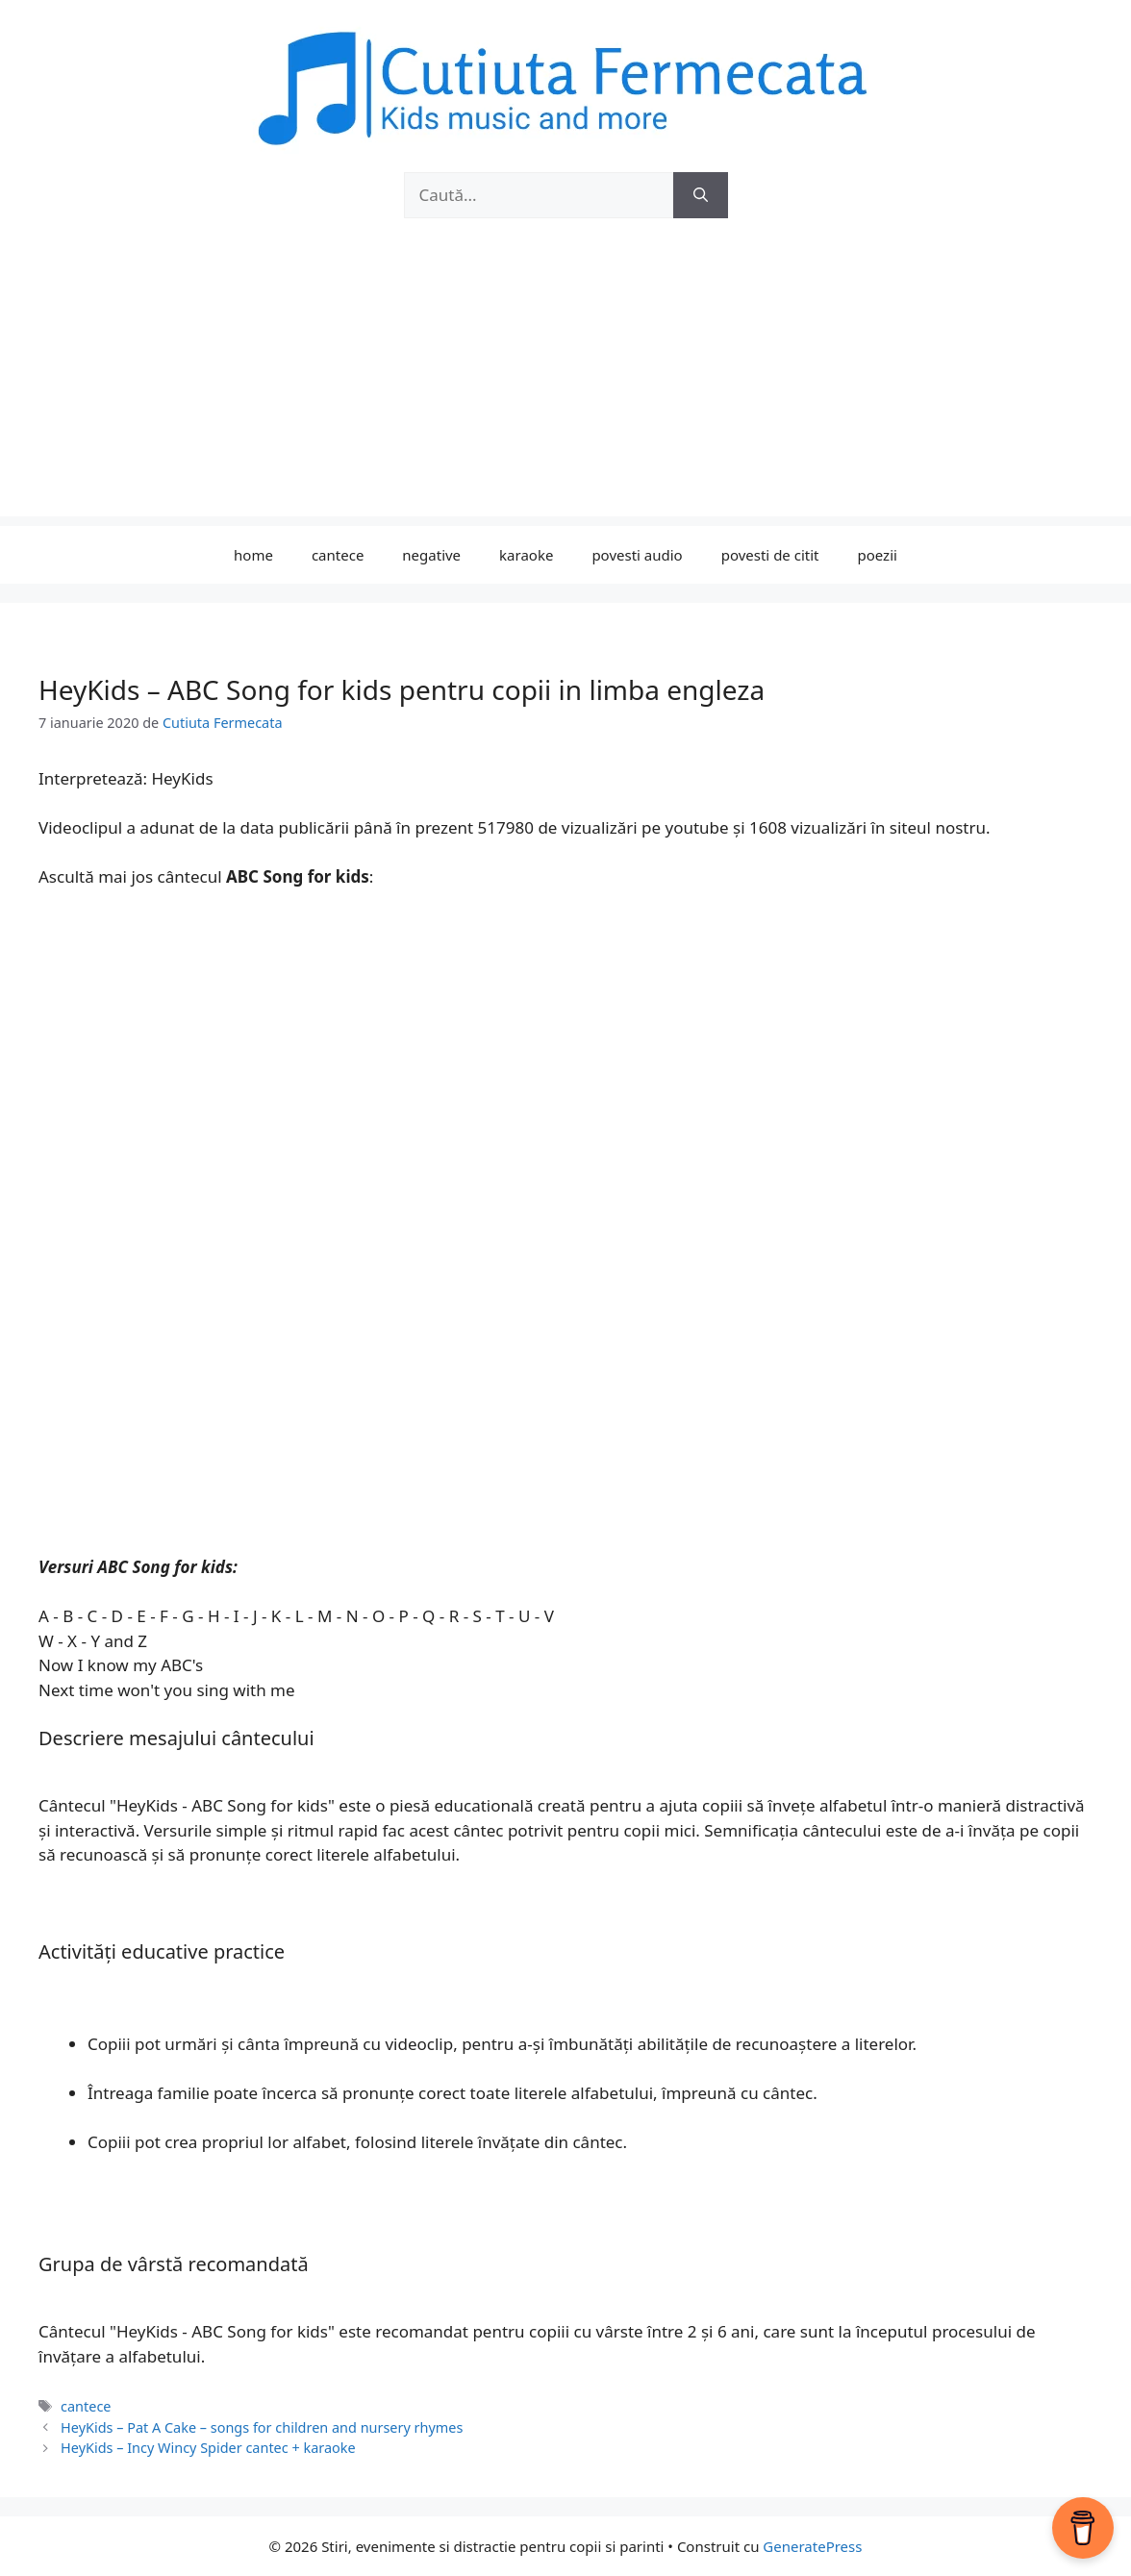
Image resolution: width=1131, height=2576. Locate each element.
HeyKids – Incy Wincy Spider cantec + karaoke (208, 2447)
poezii (877, 554)
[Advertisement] (565, 381)
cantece (338, 554)
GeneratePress (812, 2546)
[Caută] (700, 195)
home (253, 554)
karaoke (526, 554)
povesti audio (636, 554)
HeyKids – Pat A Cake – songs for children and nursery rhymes (262, 2427)
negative (431, 554)
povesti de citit (770, 554)
